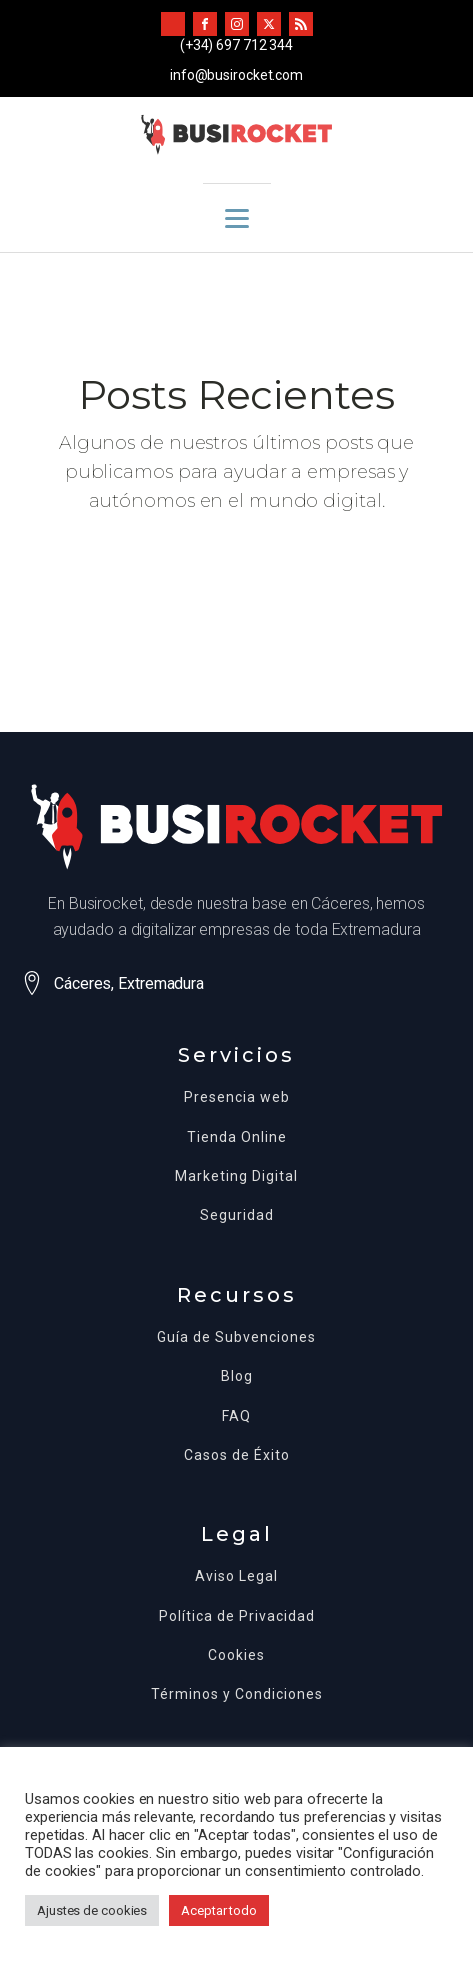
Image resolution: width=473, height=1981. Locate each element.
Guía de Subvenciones (236, 1337)
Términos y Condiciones (237, 1694)
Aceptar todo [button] (219, 1910)
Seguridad (237, 1215)
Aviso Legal (236, 1576)
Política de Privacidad (237, 1616)
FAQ (236, 1416)
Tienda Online (237, 1137)
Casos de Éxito (237, 1455)
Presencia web (237, 1097)
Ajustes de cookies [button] (92, 1910)
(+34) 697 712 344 (236, 45)
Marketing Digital (236, 1176)
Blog (237, 1376)
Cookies (236, 1655)
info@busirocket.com (236, 75)
